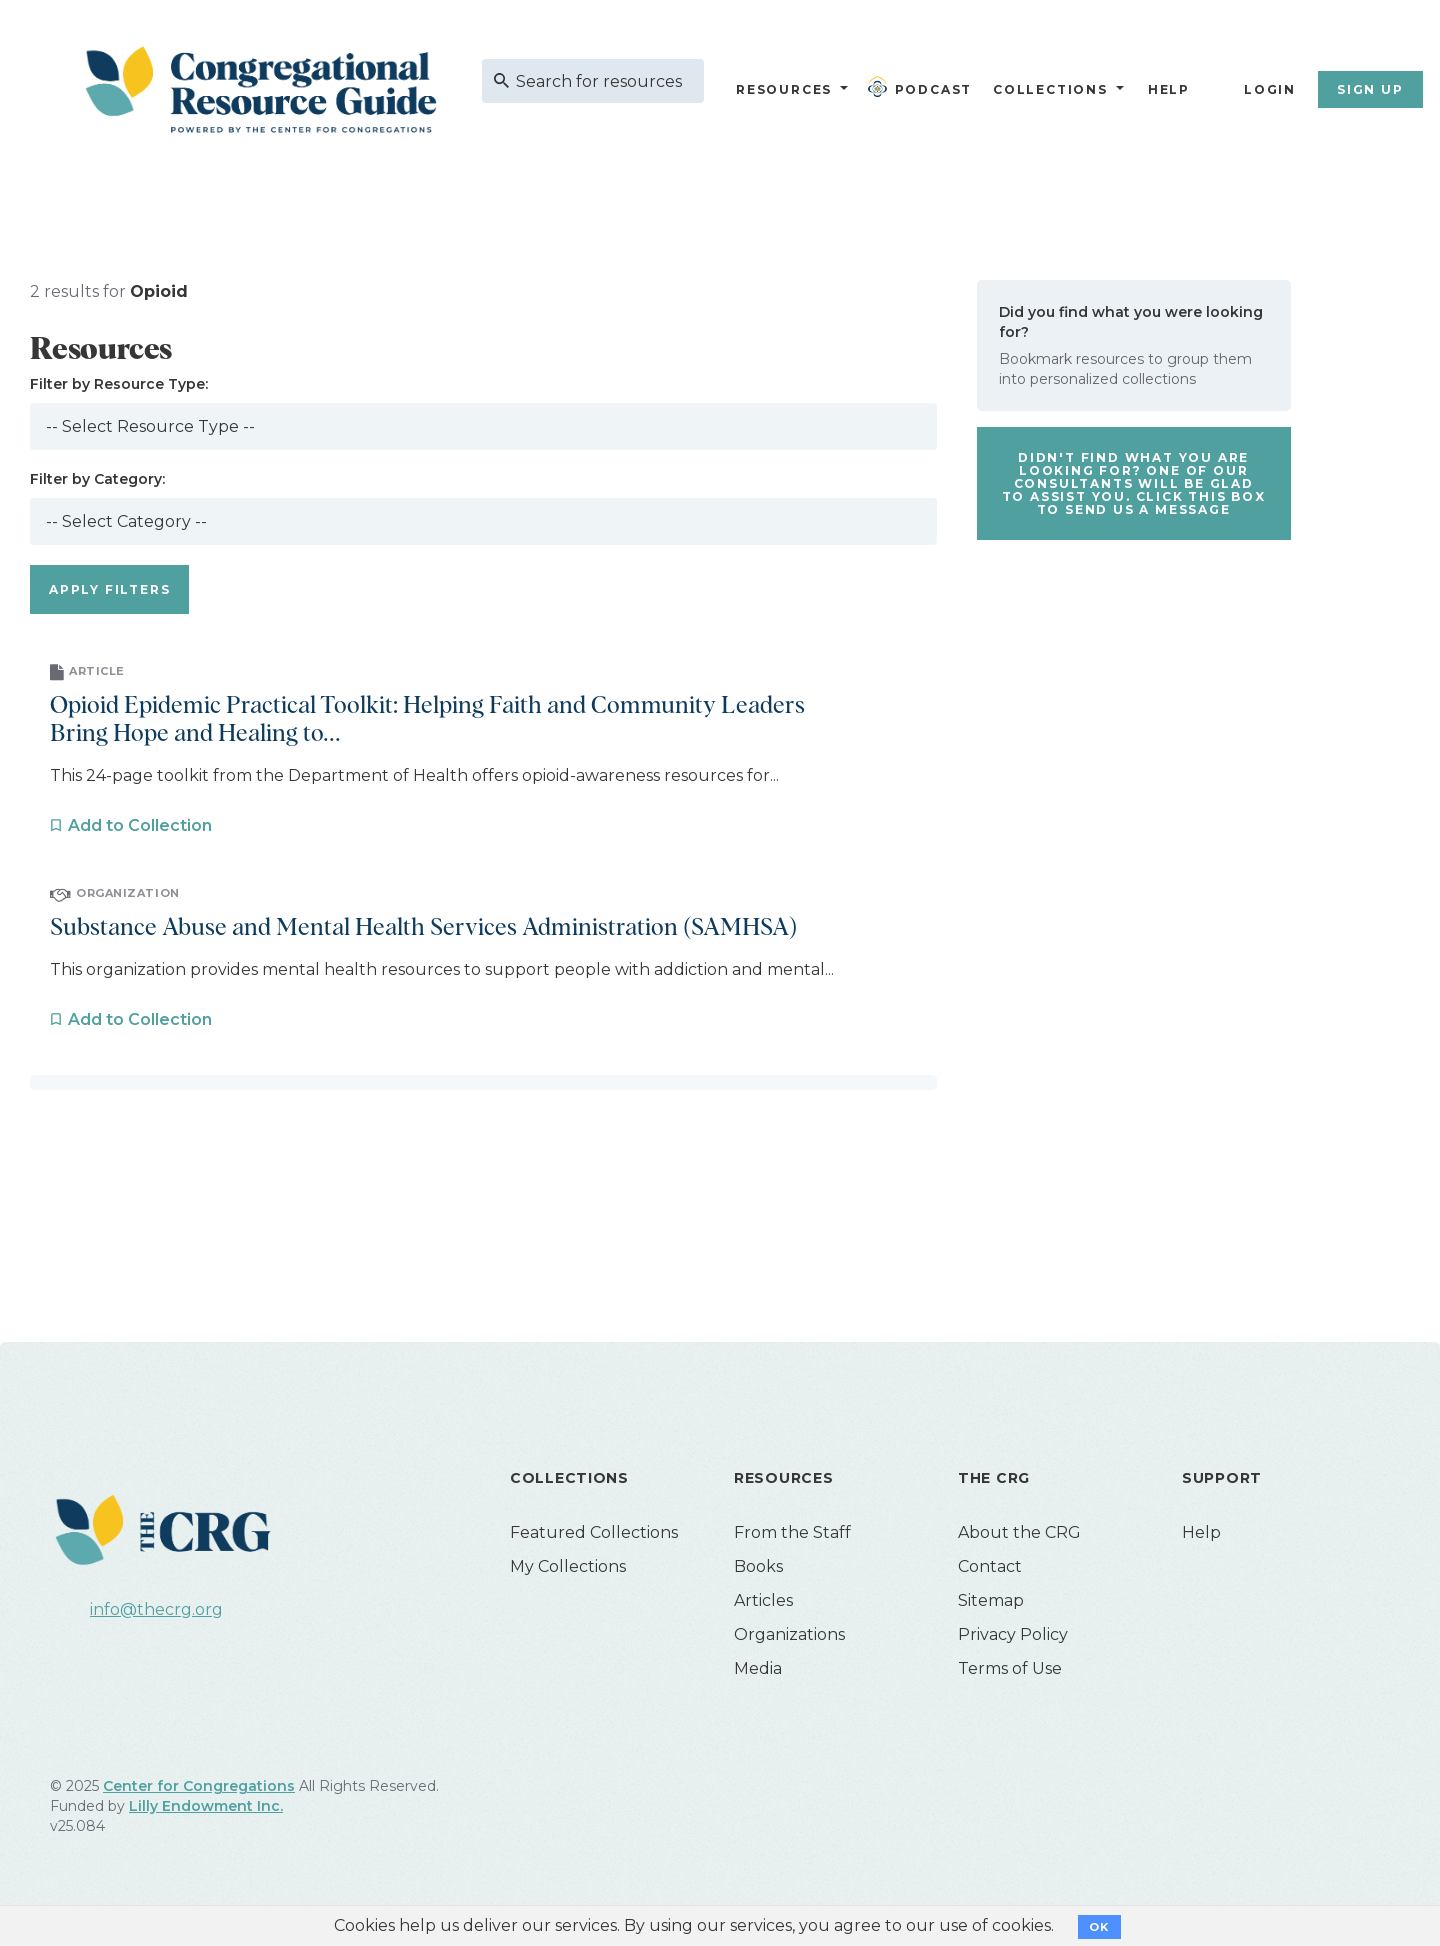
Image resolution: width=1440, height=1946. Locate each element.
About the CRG (1019, 1532)
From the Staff (792, 1532)
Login (1270, 89)
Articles (763, 1600)
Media (758, 1668)
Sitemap (991, 1600)
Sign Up (1370, 89)
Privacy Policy (1013, 1634)
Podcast (924, 87)
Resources (784, 89)
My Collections (568, 1566)
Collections (1048, 89)
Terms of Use (1010, 1668)
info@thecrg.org (156, 1609)
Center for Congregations (199, 1786)
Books (758, 1566)
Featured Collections (594, 1532)
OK (1099, 1927)
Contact (990, 1566)
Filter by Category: (97, 479)
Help (1169, 89)
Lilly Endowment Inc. (206, 1806)
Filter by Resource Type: (119, 384)
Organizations (789, 1634)
